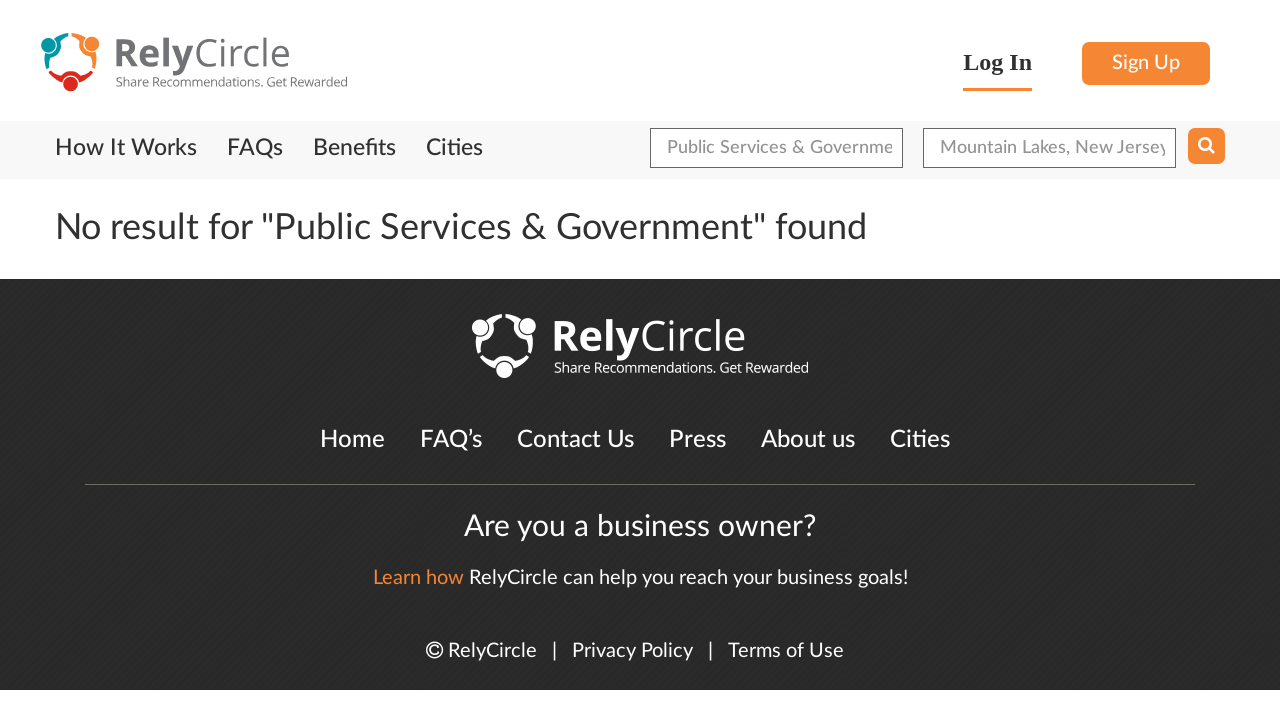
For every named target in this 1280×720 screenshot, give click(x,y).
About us (808, 440)
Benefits (354, 148)
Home (352, 440)
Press (697, 440)
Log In (997, 62)
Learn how (418, 578)
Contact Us (575, 440)
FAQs (255, 148)
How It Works (126, 148)
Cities (454, 148)
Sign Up (1146, 63)
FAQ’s (451, 440)
